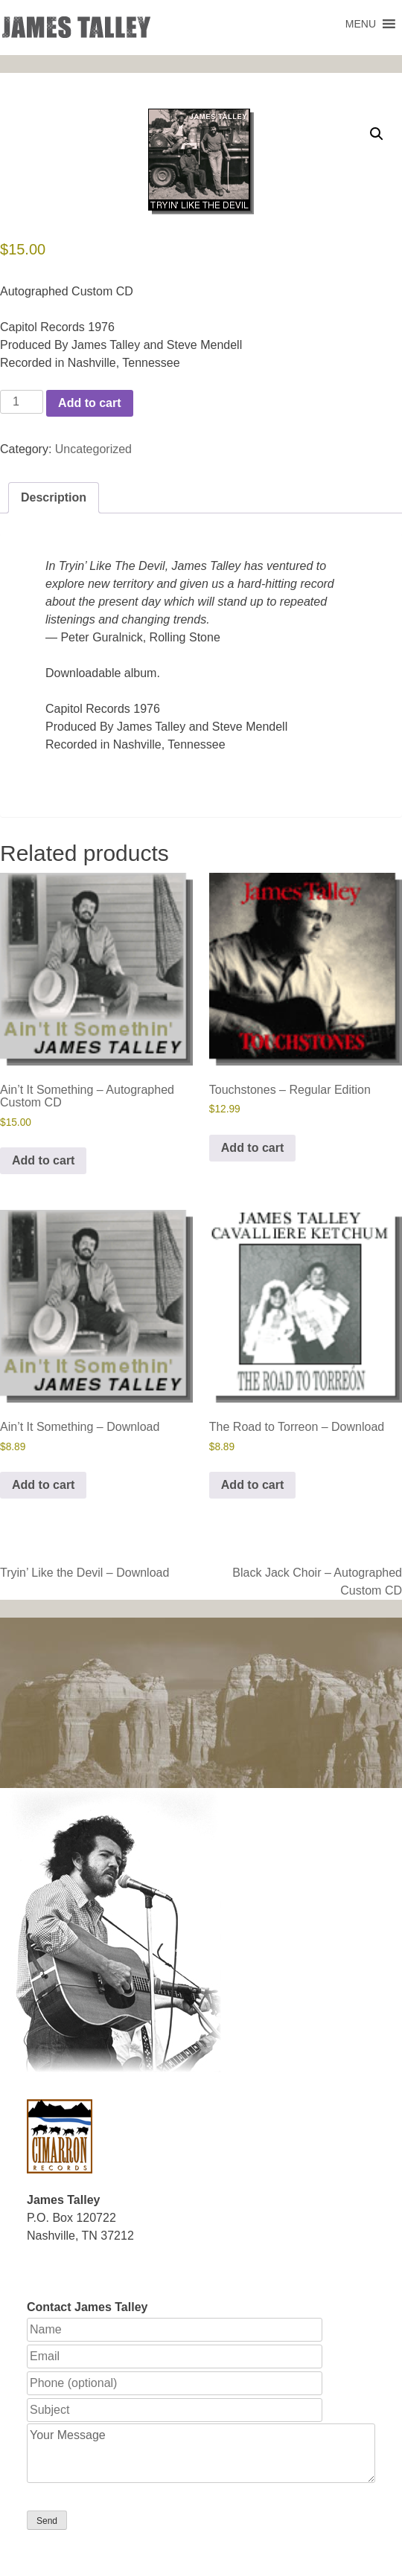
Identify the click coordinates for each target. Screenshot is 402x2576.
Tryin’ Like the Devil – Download (84, 1572)
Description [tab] (53, 497)
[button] (360, 24)
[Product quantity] (21, 402)
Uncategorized (93, 449)
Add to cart (89, 403)
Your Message (201, 2453)
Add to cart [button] (43, 1160)
